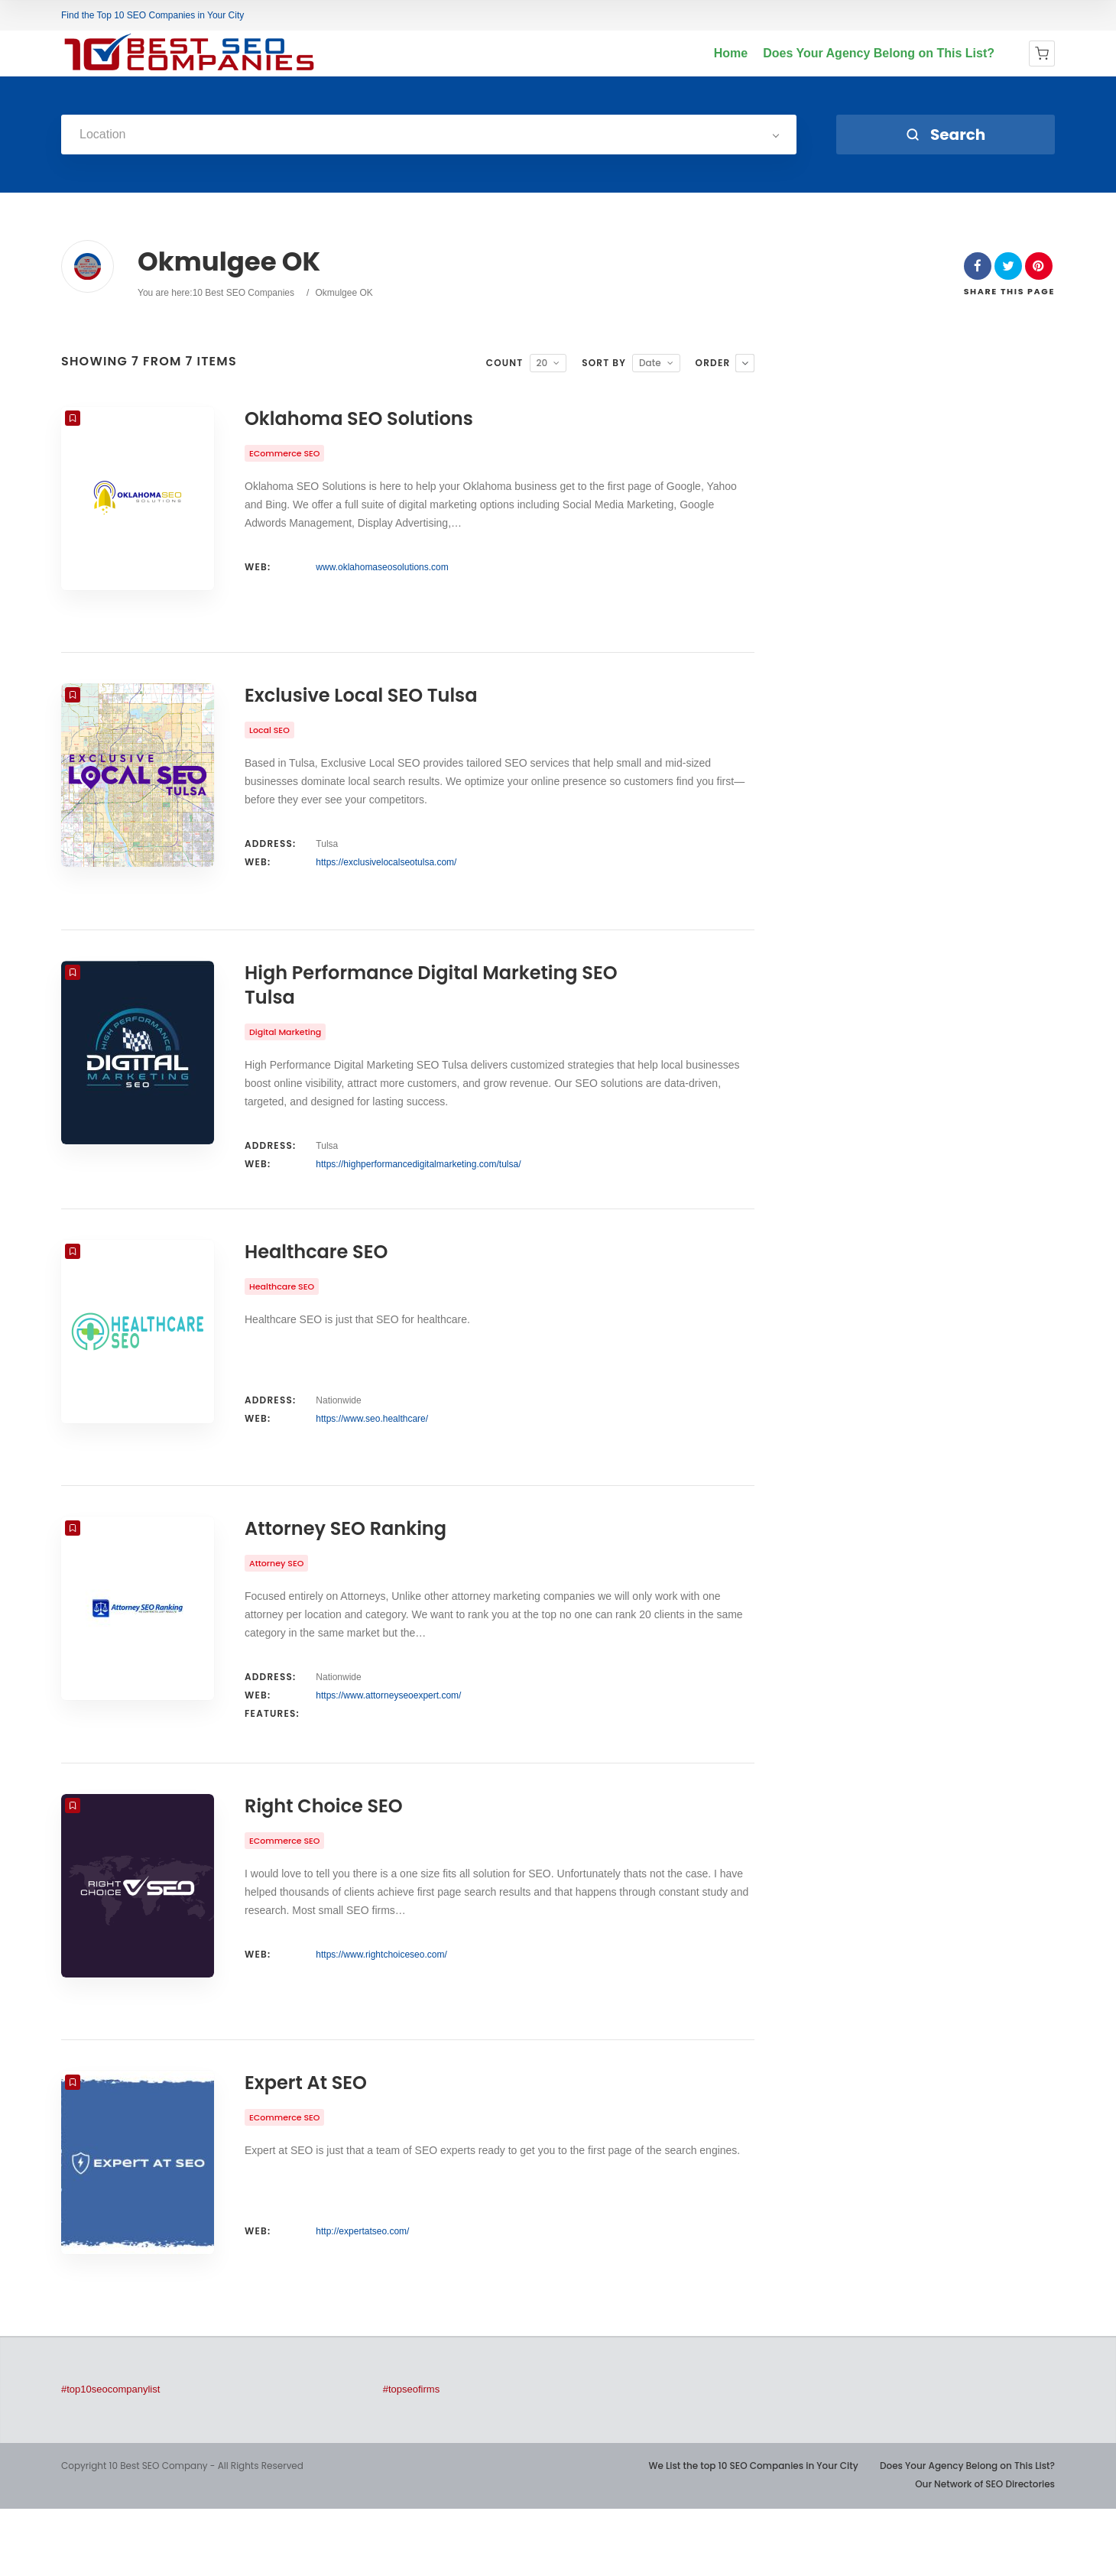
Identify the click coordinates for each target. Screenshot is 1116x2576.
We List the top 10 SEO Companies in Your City (753, 2532)
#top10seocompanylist (110, 2456)
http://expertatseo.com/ (362, 2298)
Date (650, 362)
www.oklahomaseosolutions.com (382, 567)
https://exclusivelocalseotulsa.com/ (386, 873)
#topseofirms (411, 2456)
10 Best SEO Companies (243, 292)
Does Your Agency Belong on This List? (878, 53)
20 (542, 362)
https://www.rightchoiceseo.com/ (381, 2010)
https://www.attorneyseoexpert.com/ (388, 1740)
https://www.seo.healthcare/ (372, 1452)
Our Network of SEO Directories (985, 2551)
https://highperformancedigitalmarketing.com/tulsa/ (418, 1186)
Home (731, 53)
